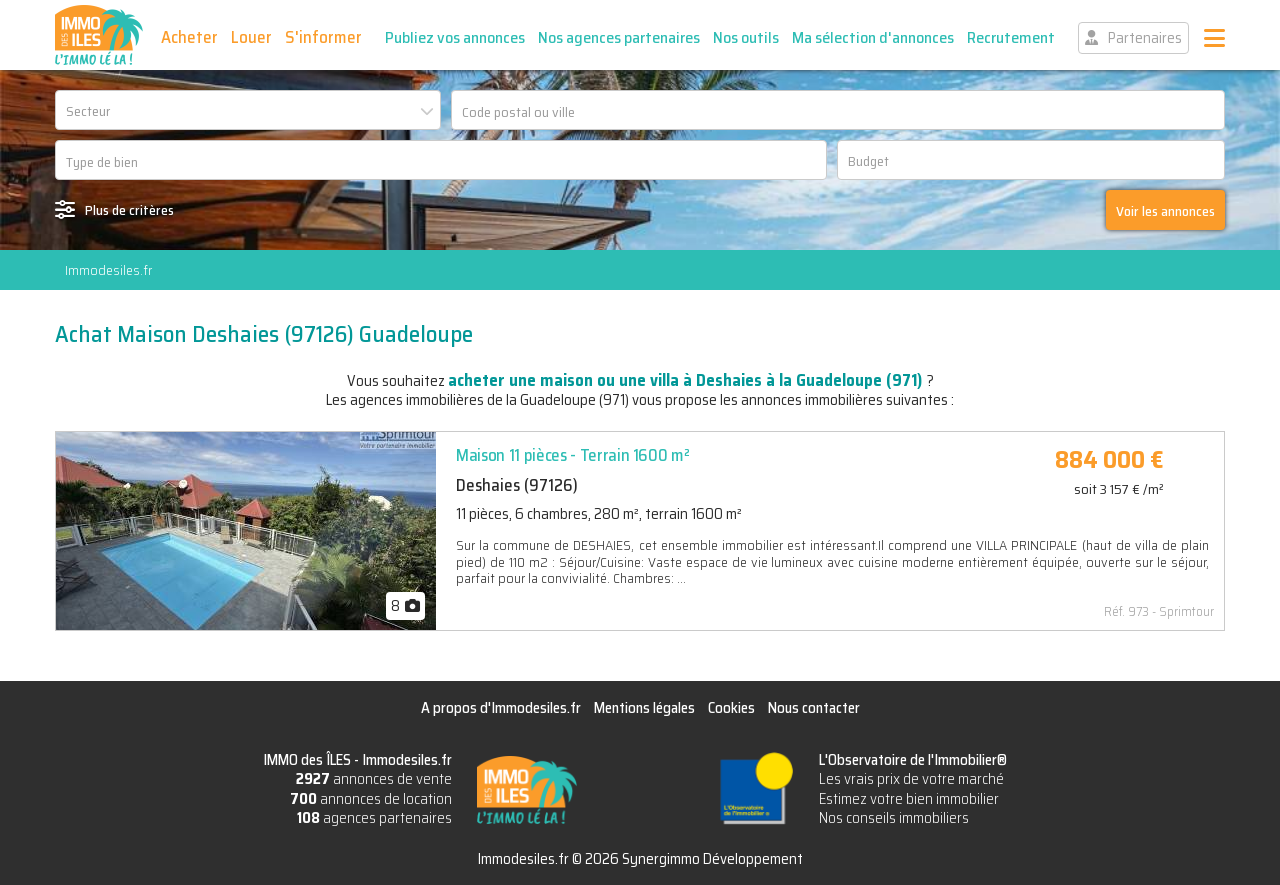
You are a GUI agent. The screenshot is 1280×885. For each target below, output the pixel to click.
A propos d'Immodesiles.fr (501, 708)
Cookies (731, 708)
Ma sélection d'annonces (873, 37)
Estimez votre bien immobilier (909, 799)
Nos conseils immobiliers (894, 818)
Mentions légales (644, 708)
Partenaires (1145, 38)
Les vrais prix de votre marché (911, 779)
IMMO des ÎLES (99, 35)
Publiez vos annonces (455, 37)
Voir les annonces (1165, 211)
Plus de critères (129, 210)
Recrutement (1011, 37)
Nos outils (746, 37)
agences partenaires (374, 818)
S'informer (323, 37)
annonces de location (371, 799)
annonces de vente (374, 779)
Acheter (189, 37)
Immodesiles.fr (108, 270)
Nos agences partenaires (619, 37)
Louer (251, 37)
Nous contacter (814, 708)
